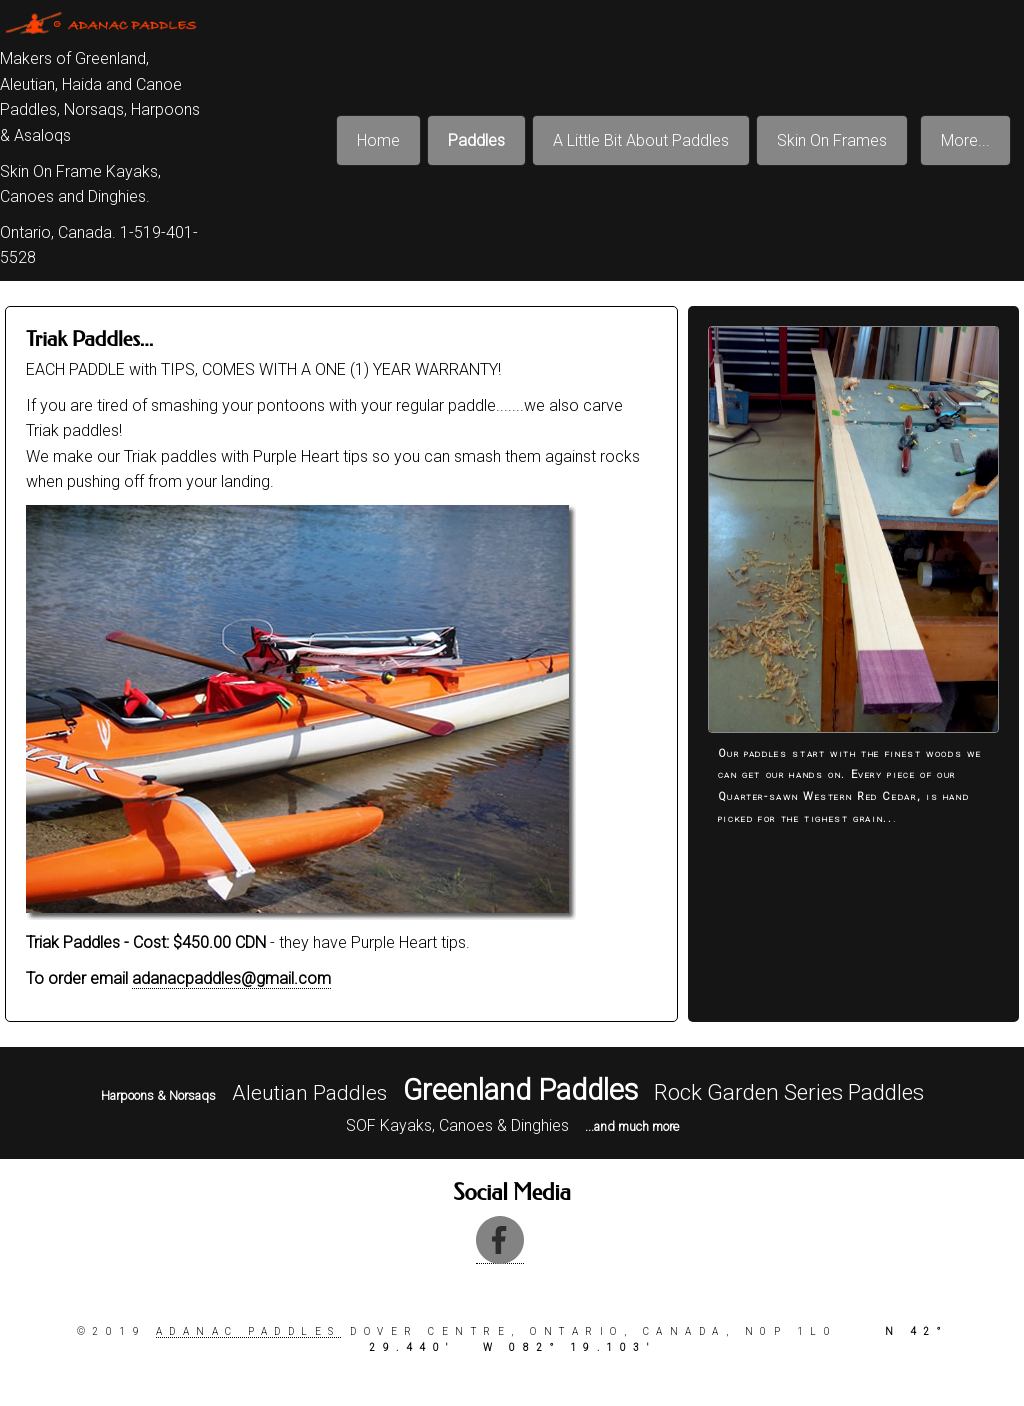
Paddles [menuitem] (476, 140)
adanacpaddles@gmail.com (231, 978)
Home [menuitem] (378, 140)
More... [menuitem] (965, 140)
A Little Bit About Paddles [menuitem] (641, 140)
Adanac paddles (248, 1331)
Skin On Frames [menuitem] (832, 140)
